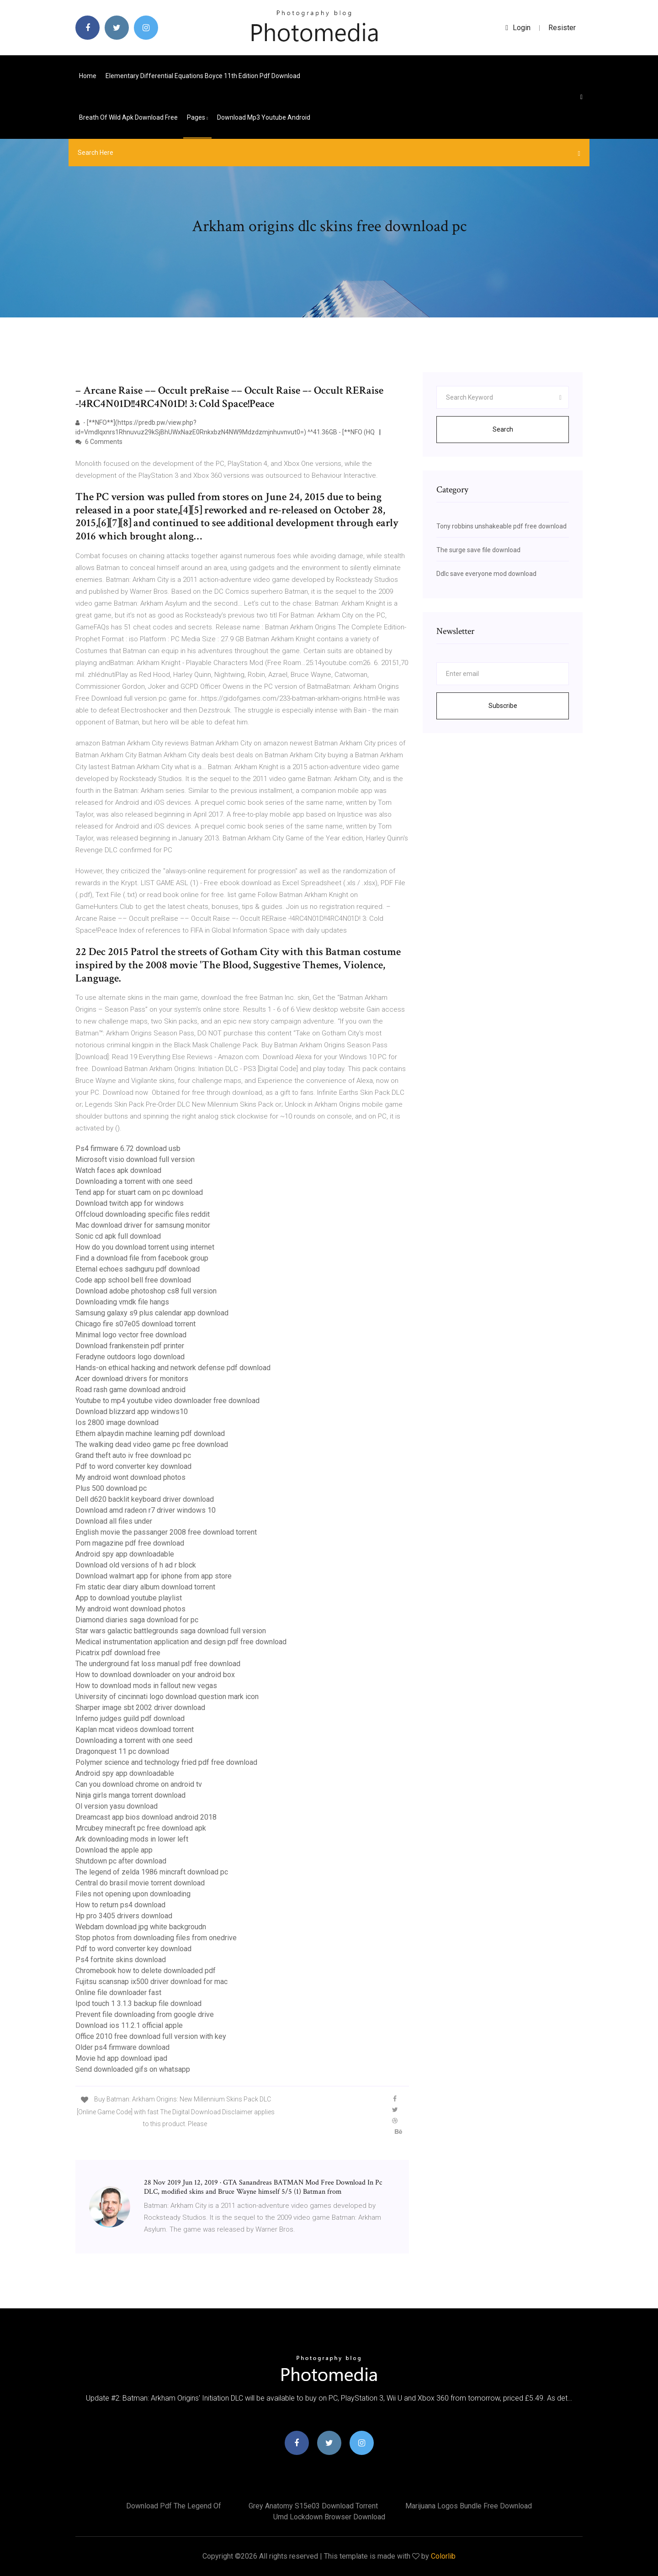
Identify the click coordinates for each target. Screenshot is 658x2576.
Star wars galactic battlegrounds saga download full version (170, 1630)
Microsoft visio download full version (135, 1159)
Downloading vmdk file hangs (122, 1302)
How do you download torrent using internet (144, 1247)
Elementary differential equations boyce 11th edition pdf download (203, 75)
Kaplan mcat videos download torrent (134, 1729)
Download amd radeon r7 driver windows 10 (145, 1510)
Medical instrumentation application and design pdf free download (181, 1641)
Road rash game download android (130, 1389)
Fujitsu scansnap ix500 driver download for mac (151, 1981)
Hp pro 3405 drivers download (123, 1915)
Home (87, 75)
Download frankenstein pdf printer (129, 1345)
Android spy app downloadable (124, 1554)
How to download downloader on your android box (155, 1674)
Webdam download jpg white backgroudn (140, 1926)
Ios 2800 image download (117, 1422)
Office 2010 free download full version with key (150, 2036)
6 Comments (98, 441)
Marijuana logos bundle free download (468, 2506)
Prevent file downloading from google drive (144, 2014)
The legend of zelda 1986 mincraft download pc (151, 1872)
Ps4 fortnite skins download (120, 1959)
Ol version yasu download (116, 1806)
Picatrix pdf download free (117, 1652)
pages (197, 117)
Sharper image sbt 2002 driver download (140, 1707)
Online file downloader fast (118, 1992)
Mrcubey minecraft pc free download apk (140, 1828)
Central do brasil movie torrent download (140, 1883)
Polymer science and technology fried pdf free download (166, 1762)
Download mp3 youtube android (263, 117)
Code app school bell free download (133, 1280)
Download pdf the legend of (173, 2506)
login (518, 27)
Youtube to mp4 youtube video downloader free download (167, 1400)
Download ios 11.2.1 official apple (129, 2025)
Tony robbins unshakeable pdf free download (501, 526)
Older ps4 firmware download (122, 2047)
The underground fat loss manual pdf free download (157, 1663)
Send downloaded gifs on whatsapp (132, 2069)
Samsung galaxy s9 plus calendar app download (151, 1313)
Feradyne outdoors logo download (130, 1356)
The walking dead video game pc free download (151, 1444)
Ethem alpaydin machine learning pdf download (150, 1433)
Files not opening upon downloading (133, 1894)
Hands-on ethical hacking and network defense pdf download (173, 1367)
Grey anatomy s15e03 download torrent (313, 2506)
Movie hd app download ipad (121, 2058)
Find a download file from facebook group (141, 1258)
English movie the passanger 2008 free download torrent (166, 1532)
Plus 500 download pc (111, 1488)
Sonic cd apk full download (118, 1236)
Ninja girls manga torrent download (130, 1795)
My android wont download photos (130, 1477)
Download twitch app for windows (129, 1203)
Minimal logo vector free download (130, 1334)
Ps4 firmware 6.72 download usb (127, 1148)
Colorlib (443, 2556)
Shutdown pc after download (120, 1861)
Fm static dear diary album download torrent (145, 1587)
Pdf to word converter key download (133, 1466)
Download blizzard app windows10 (131, 1411)
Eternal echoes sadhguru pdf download (137, 1269)
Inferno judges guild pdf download (130, 1718)
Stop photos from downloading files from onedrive (156, 1937)
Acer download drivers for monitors (131, 1378)
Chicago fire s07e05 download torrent (135, 1324)
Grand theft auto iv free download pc (133, 1455)
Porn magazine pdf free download (129, 1543)
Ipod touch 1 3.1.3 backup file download (138, 2003)
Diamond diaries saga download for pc (136, 1619)
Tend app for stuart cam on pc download (139, 1192)
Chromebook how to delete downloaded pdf (145, 1970)
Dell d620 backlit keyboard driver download (144, 1499)
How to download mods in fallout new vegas (146, 1685)
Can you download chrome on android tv (138, 1784)
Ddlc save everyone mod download (486, 573)
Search (503, 429)
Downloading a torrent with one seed (133, 1181)
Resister (562, 27)
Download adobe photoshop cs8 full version (146, 1291)
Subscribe (502, 705)
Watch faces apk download (118, 1170)
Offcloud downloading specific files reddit (142, 1214)
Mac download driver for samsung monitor (142, 1225)
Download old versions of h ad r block (135, 1565)
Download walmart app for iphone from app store (153, 1576)
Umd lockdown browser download (329, 2517)
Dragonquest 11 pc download (122, 1751)
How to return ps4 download (120, 1904)
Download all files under (113, 1521)
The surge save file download (478, 550)
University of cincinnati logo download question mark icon (167, 1696)
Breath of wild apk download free (128, 117)
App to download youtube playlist (128, 1598)
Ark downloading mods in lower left (131, 1839)
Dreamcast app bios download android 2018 (146, 1817)
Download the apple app (114, 1850)
